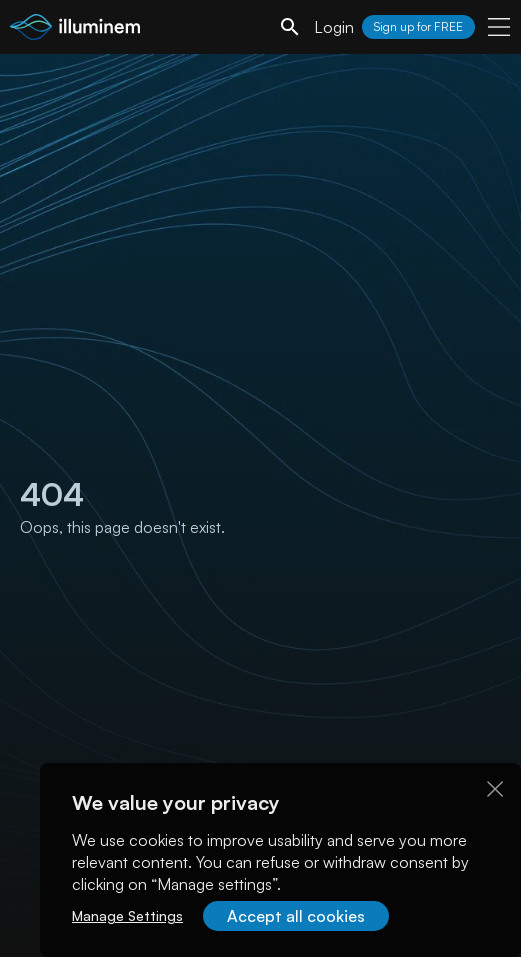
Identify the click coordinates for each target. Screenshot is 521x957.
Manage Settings (127, 915)
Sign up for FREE (418, 26)
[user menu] (499, 27)
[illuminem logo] (75, 29)
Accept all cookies (296, 916)
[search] (290, 27)
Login (334, 27)
